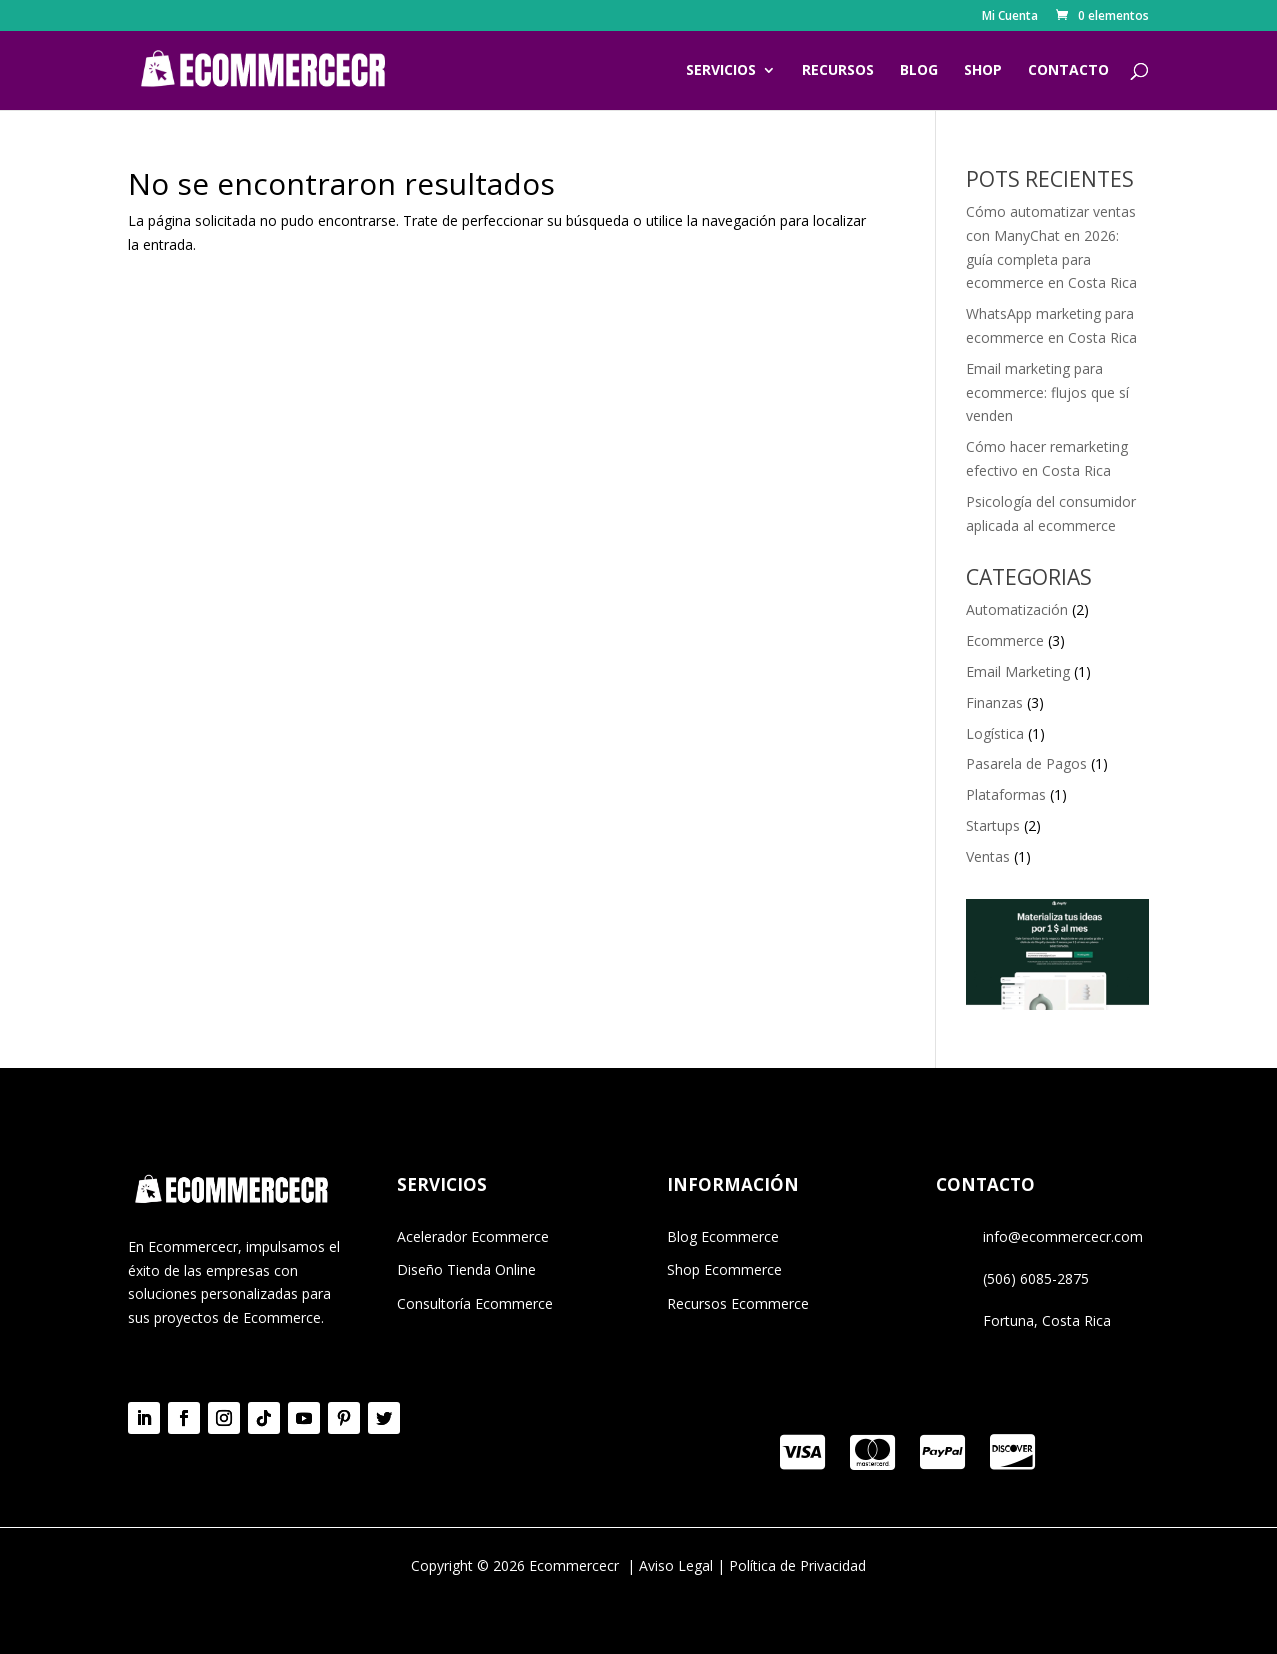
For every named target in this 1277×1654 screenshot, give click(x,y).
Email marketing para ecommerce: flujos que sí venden (1047, 392)
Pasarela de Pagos (1026, 763)
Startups (993, 825)
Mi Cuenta (1010, 17)
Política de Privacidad (797, 1565)
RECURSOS (838, 71)
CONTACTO (1068, 71)
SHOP (983, 71)
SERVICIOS (721, 71)
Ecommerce (1005, 640)
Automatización (1017, 609)
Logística (995, 733)
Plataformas (1006, 794)
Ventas (988, 856)
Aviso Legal (676, 1565)
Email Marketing (1018, 671)
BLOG (919, 71)
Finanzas (994, 702)
